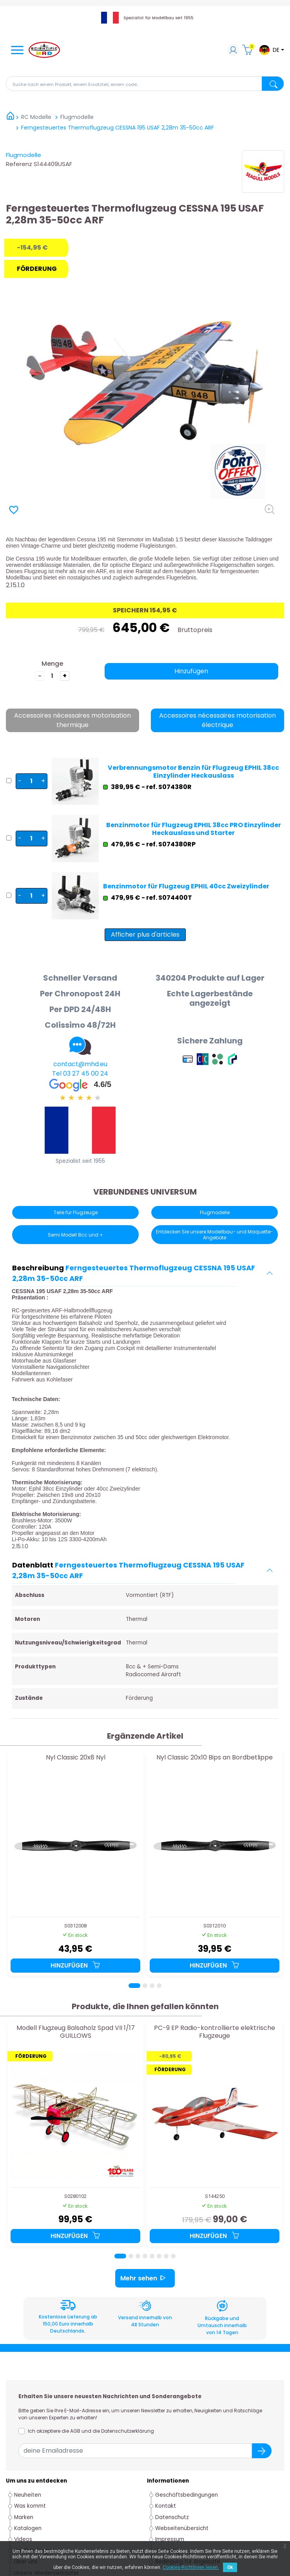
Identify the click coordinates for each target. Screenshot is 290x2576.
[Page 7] (166, 2256)
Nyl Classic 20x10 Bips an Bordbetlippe (214, 1758)
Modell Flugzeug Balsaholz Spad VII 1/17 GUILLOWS (75, 2032)
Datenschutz (172, 2517)
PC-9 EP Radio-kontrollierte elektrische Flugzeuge (214, 2032)
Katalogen (28, 2528)
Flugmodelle (23, 155)
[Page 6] (159, 2256)
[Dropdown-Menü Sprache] (271, 50)
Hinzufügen (191, 671)
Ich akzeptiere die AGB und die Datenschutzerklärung (91, 2431)
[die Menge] (52, 676)
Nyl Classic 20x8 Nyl (75, 1758)
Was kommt (30, 2506)
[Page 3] (152, 1985)
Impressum (169, 2539)
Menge (52, 663)
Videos (23, 2539)
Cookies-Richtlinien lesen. (191, 2567)
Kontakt (165, 2506)
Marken (23, 2517)
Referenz (19, 164)
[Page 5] (152, 2256)
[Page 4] (159, 1985)
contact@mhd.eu (80, 1064)
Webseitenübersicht (181, 2528)
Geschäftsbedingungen (186, 2495)
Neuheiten (27, 2495)
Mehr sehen (145, 2278)
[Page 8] (173, 2256)
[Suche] (145, 83)
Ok (230, 2567)
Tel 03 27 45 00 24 (80, 1073)
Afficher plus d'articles (145, 934)
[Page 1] (134, 1985)
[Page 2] (145, 1985)
